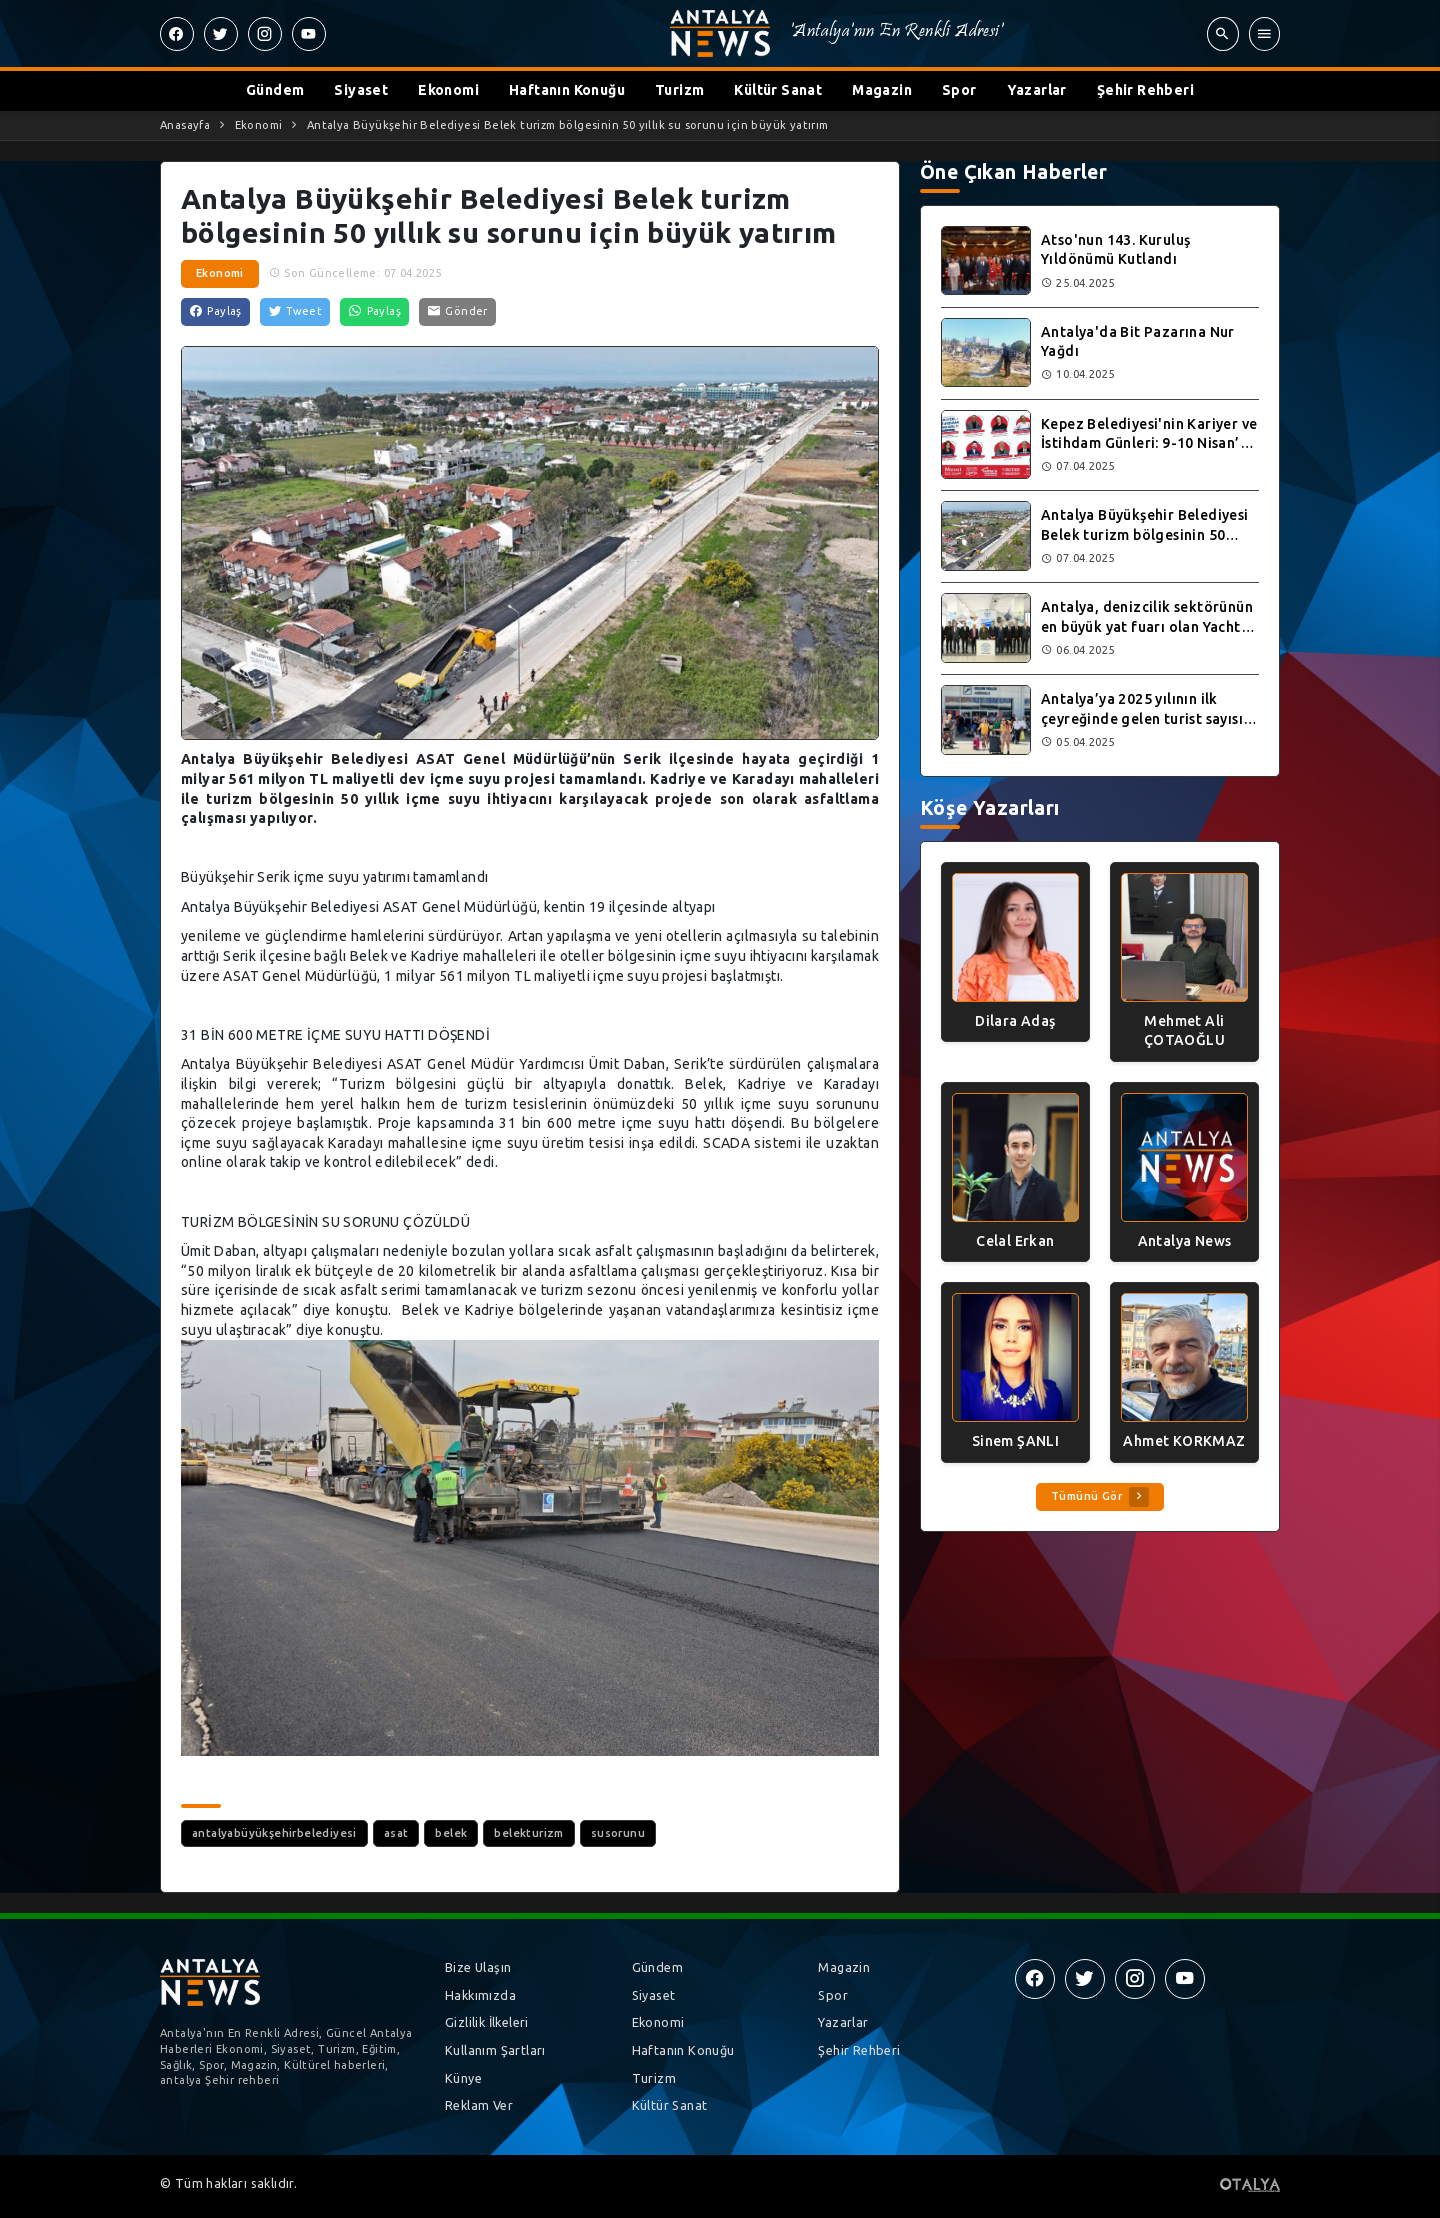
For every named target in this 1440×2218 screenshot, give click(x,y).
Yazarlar (1037, 90)
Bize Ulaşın (478, 1967)
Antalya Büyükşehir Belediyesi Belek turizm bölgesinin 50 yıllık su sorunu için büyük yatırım (568, 125)
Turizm (679, 90)
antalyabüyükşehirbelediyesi (274, 1833)
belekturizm (528, 1833)
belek (451, 1833)
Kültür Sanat (778, 90)
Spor (959, 90)
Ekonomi (448, 90)
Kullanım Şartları (495, 2050)
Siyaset (361, 90)
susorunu (618, 1833)
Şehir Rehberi (1145, 90)
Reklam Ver (479, 2105)
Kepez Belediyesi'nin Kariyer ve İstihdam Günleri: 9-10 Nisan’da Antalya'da (1149, 443)
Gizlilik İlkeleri (487, 2022)
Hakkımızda (480, 1995)
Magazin (882, 90)
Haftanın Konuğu (567, 90)
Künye (463, 2078)
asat (396, 1833)
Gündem (275, 90)
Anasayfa (185, 125)
